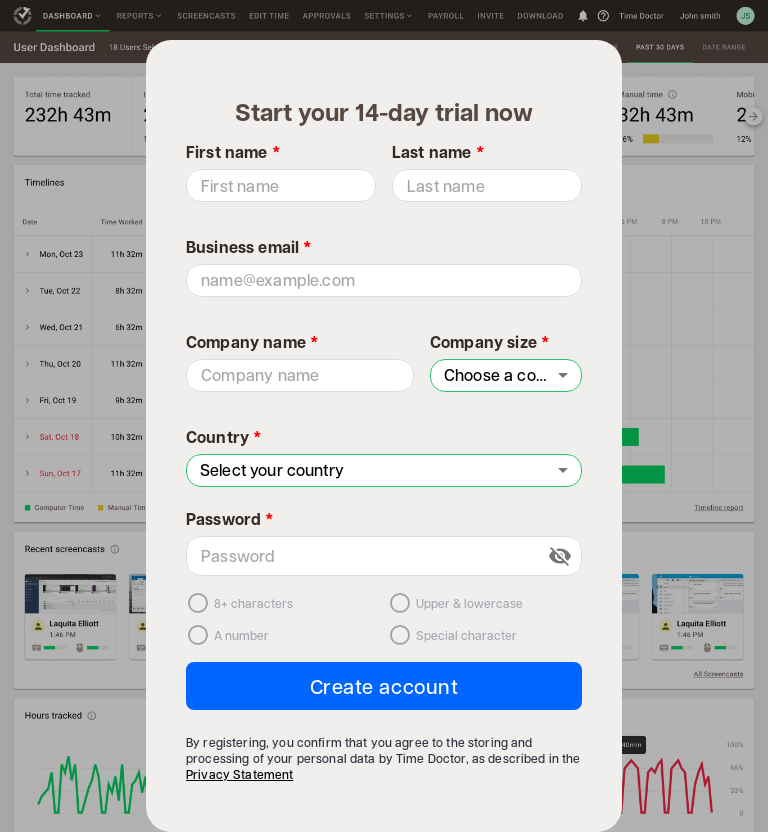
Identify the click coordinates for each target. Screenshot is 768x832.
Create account (384, 686)
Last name (438, 152)
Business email (249, 247)
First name (233, 152)
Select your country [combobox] (272, 469)
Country (224, 437)
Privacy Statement (239, 774)
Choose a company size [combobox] (513, 374)
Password (230, 519)
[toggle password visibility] (560, 556)
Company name (252, 342)
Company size (490, 342)
